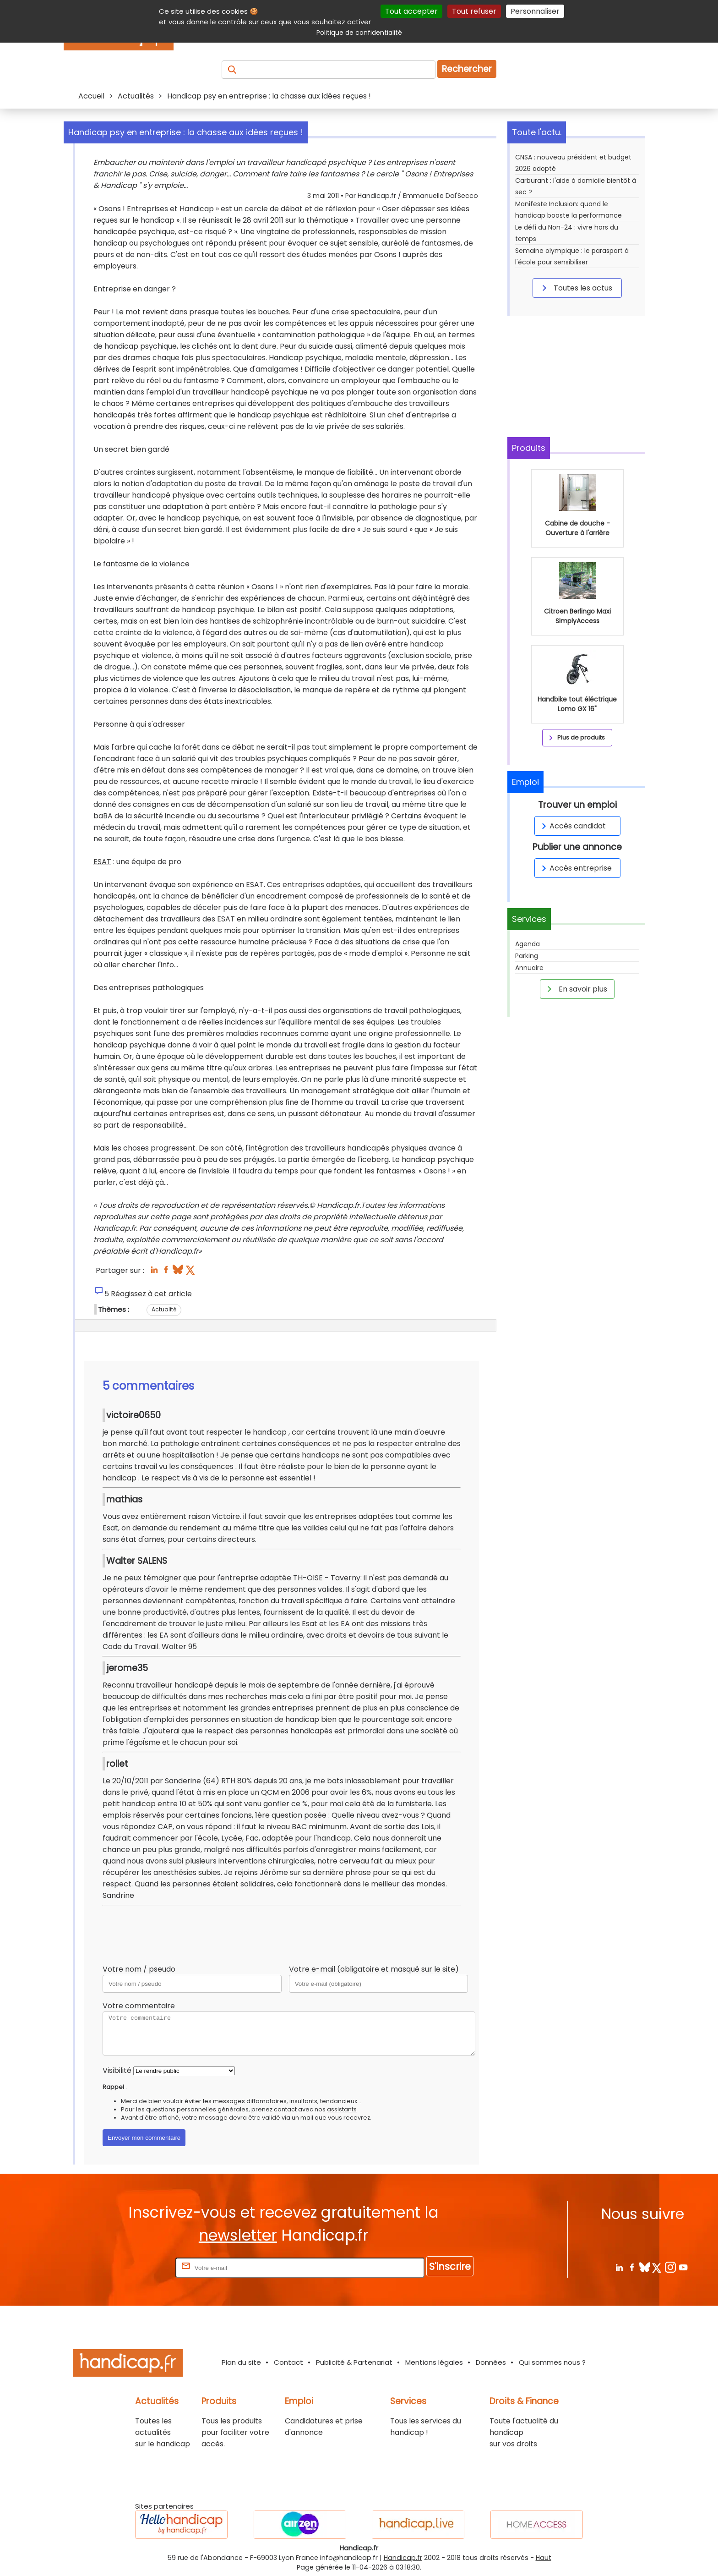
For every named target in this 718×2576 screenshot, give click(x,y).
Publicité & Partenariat (354, 2362)
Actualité (164, 1309)
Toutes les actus (575, 287)
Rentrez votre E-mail (136, 2267)
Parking (526, 955)
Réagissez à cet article (151, 1293)
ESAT (102, 861)
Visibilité (117, 2070)
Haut (543, 2557)
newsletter (238, 2235)
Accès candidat (572, 826)
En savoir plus (575, 988)
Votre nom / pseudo (139, 1969)
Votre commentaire (139, 2006)
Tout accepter (411, 11)
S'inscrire (450, 2266)
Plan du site (241, 2362)
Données (491, 2362)
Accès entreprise (575, 868)
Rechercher (467, 69)
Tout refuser (474, 11)
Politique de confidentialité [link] (359, 32)
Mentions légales (434, 2362)
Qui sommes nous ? (552, 2362)
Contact (288, 2362)
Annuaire (529, 967)
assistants (342, 2109)
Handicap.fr (403, 2557)
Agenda (527, 943)
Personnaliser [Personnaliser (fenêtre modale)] (535, 11)
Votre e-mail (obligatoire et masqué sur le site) (374, 1969)
